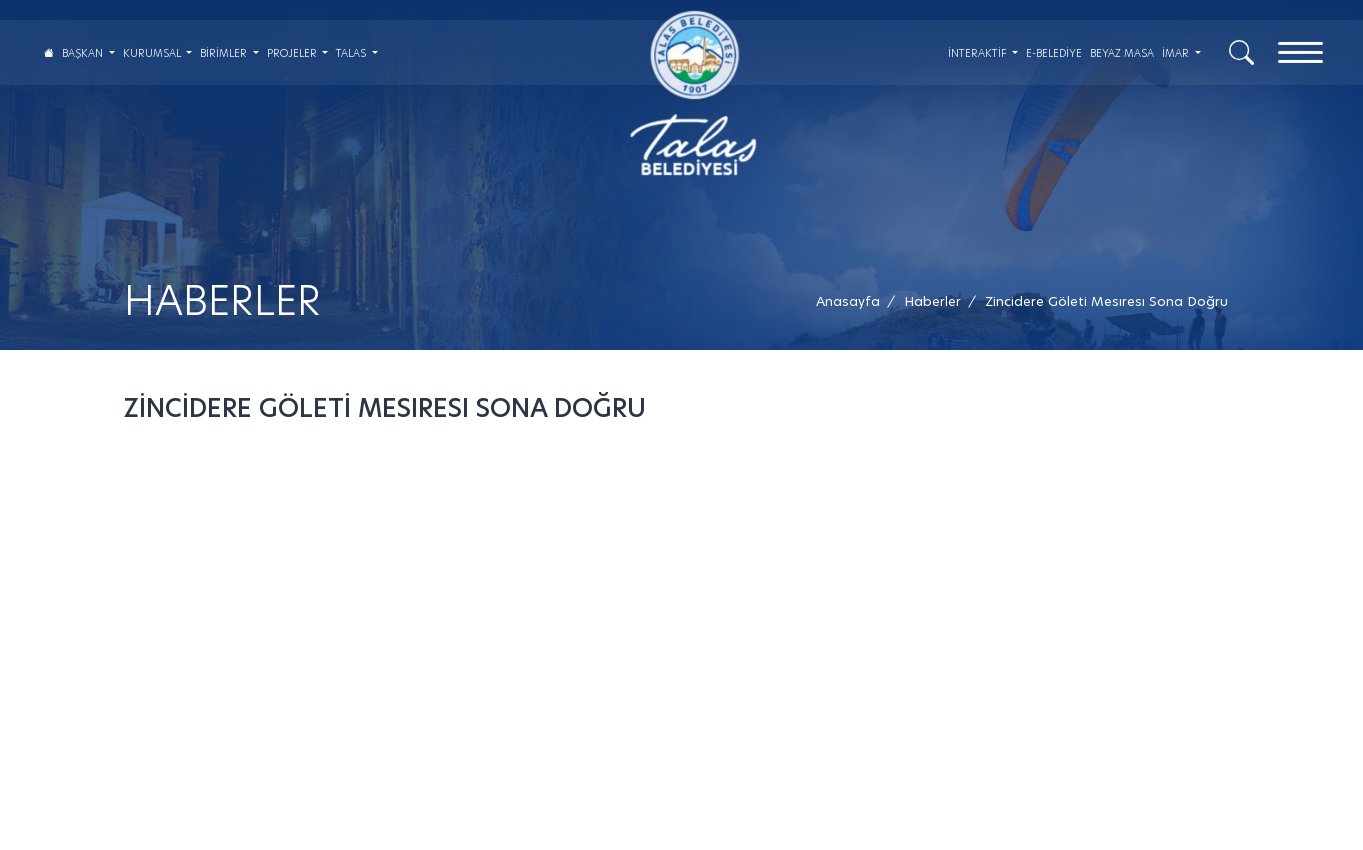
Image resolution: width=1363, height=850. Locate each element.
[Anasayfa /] (854, 301)
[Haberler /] (932, 301)
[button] (1106, 301)
